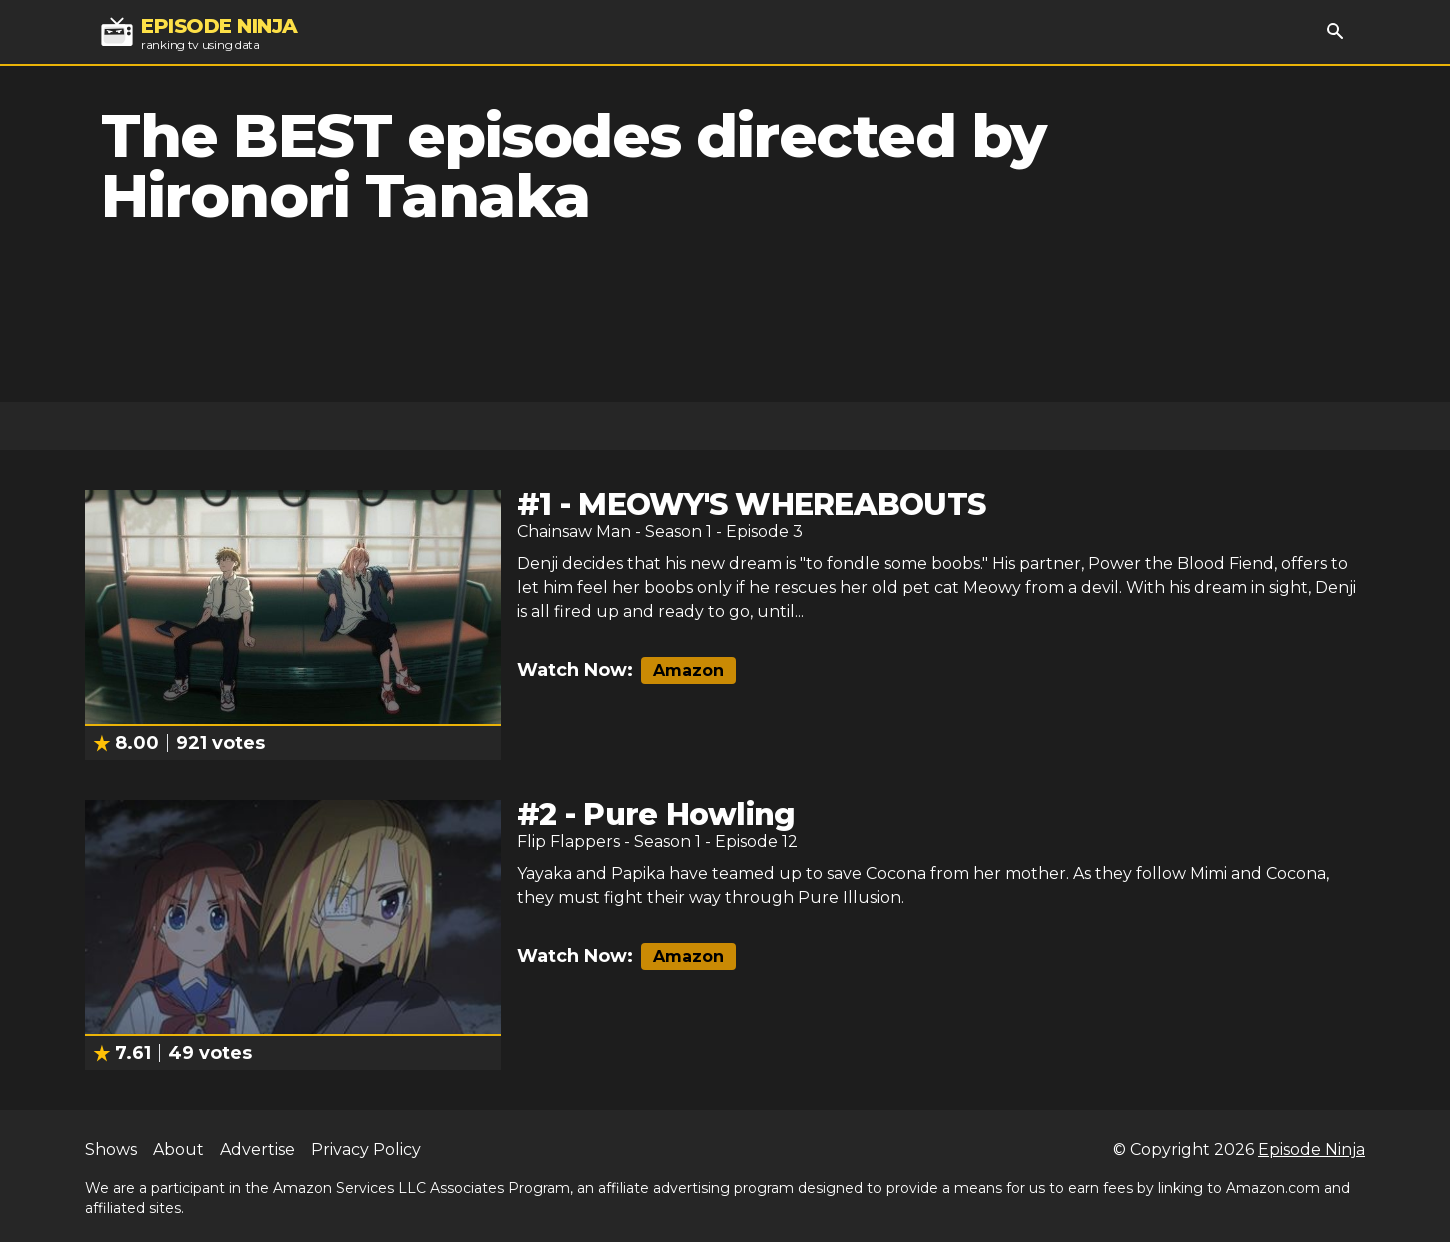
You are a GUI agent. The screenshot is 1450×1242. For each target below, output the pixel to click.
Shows (111, 1149)
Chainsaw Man (574, 531)
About (178, 1149)
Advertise (257, 1149)
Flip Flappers (568, 841)
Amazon (688, 670)
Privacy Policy (366, 1149)
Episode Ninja (1311, 1149)
